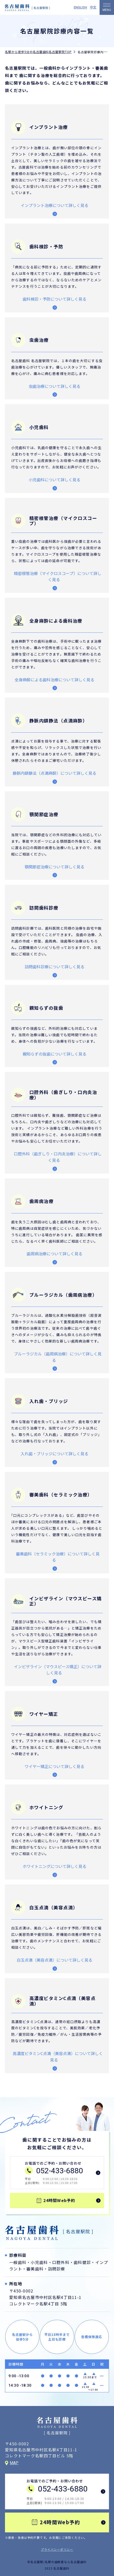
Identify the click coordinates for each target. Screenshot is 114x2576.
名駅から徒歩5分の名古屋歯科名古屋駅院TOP (38, 52)
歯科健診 (82, 2262)
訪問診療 (56, 2269)
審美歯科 (35, 2269)
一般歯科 (17, 2262)
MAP (14, 2463)
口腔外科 (60, 2262)
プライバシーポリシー (57, 2549)
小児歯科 (39, 2262)
